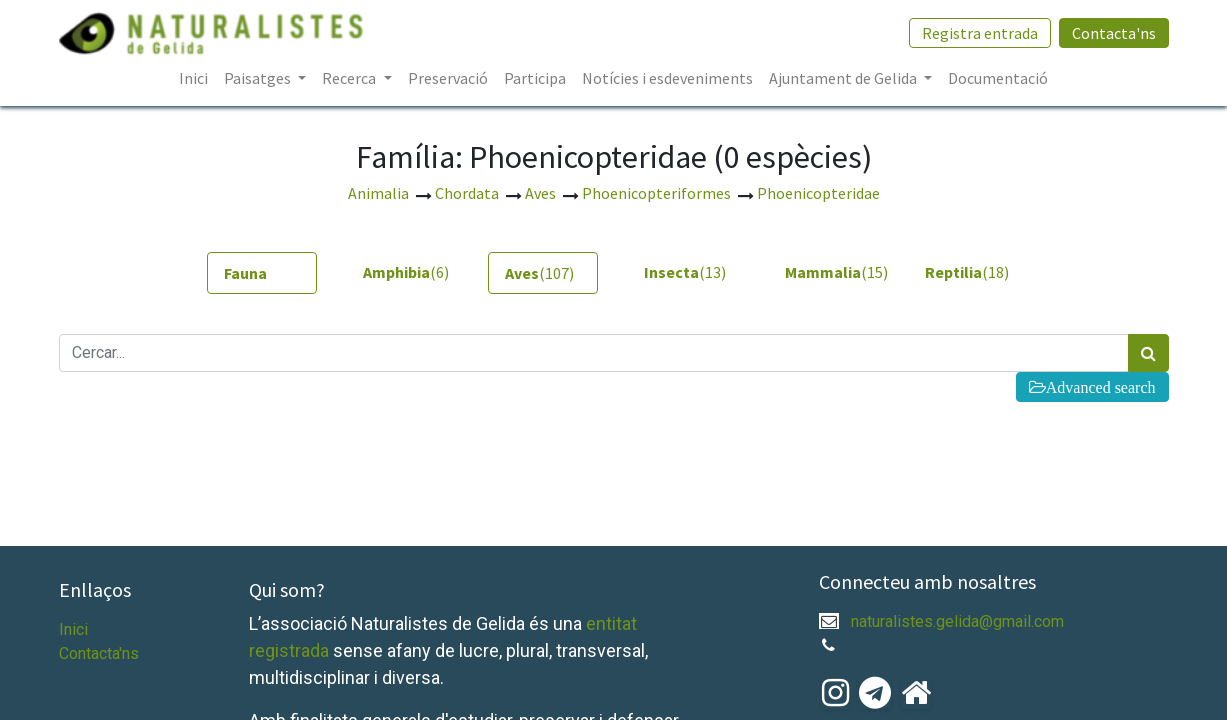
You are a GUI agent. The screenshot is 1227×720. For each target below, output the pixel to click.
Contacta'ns (1114, 33)
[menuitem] (193, 78)
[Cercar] (1148, 353)
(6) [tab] (406, 272)
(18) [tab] (967, 272)
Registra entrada (980, 33)
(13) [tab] (685, 272)
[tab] (262, 273)
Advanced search (1101, 387)
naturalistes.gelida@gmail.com (957, 621)
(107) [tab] (539, 273)
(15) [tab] (832, 272)
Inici (73, 629)
